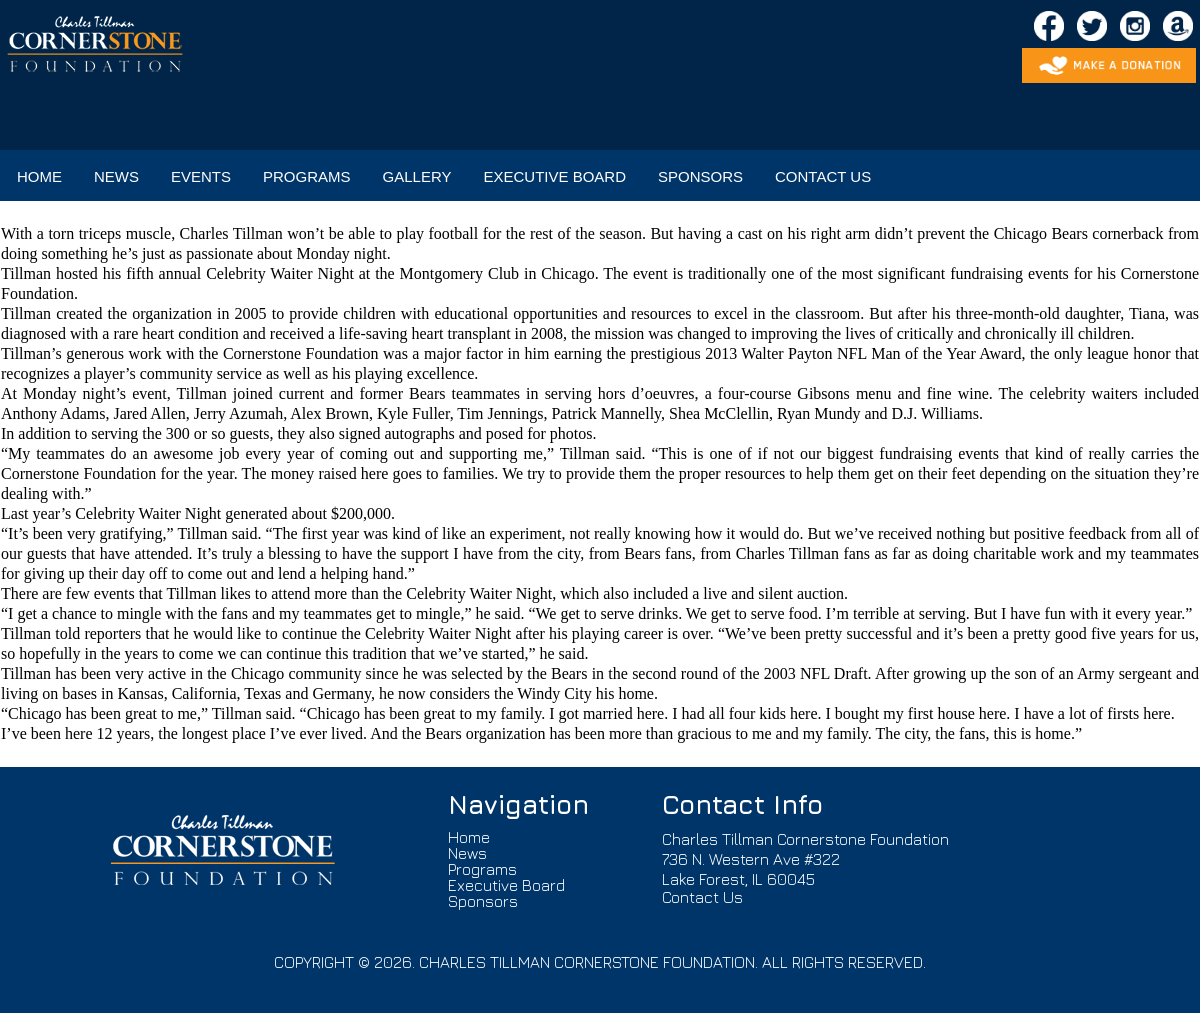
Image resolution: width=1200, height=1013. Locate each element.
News (467, 853)
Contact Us (702, 897)
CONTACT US (823, 176)
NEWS (116, 176)
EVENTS (201, 176)
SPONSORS (700, 176)
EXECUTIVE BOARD (554, 176)
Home (469, 837)
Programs (482, 869)
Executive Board (506, 885)
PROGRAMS (307, 176)
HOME (39, 176)
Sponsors (483, 901)
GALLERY (417, 176)
